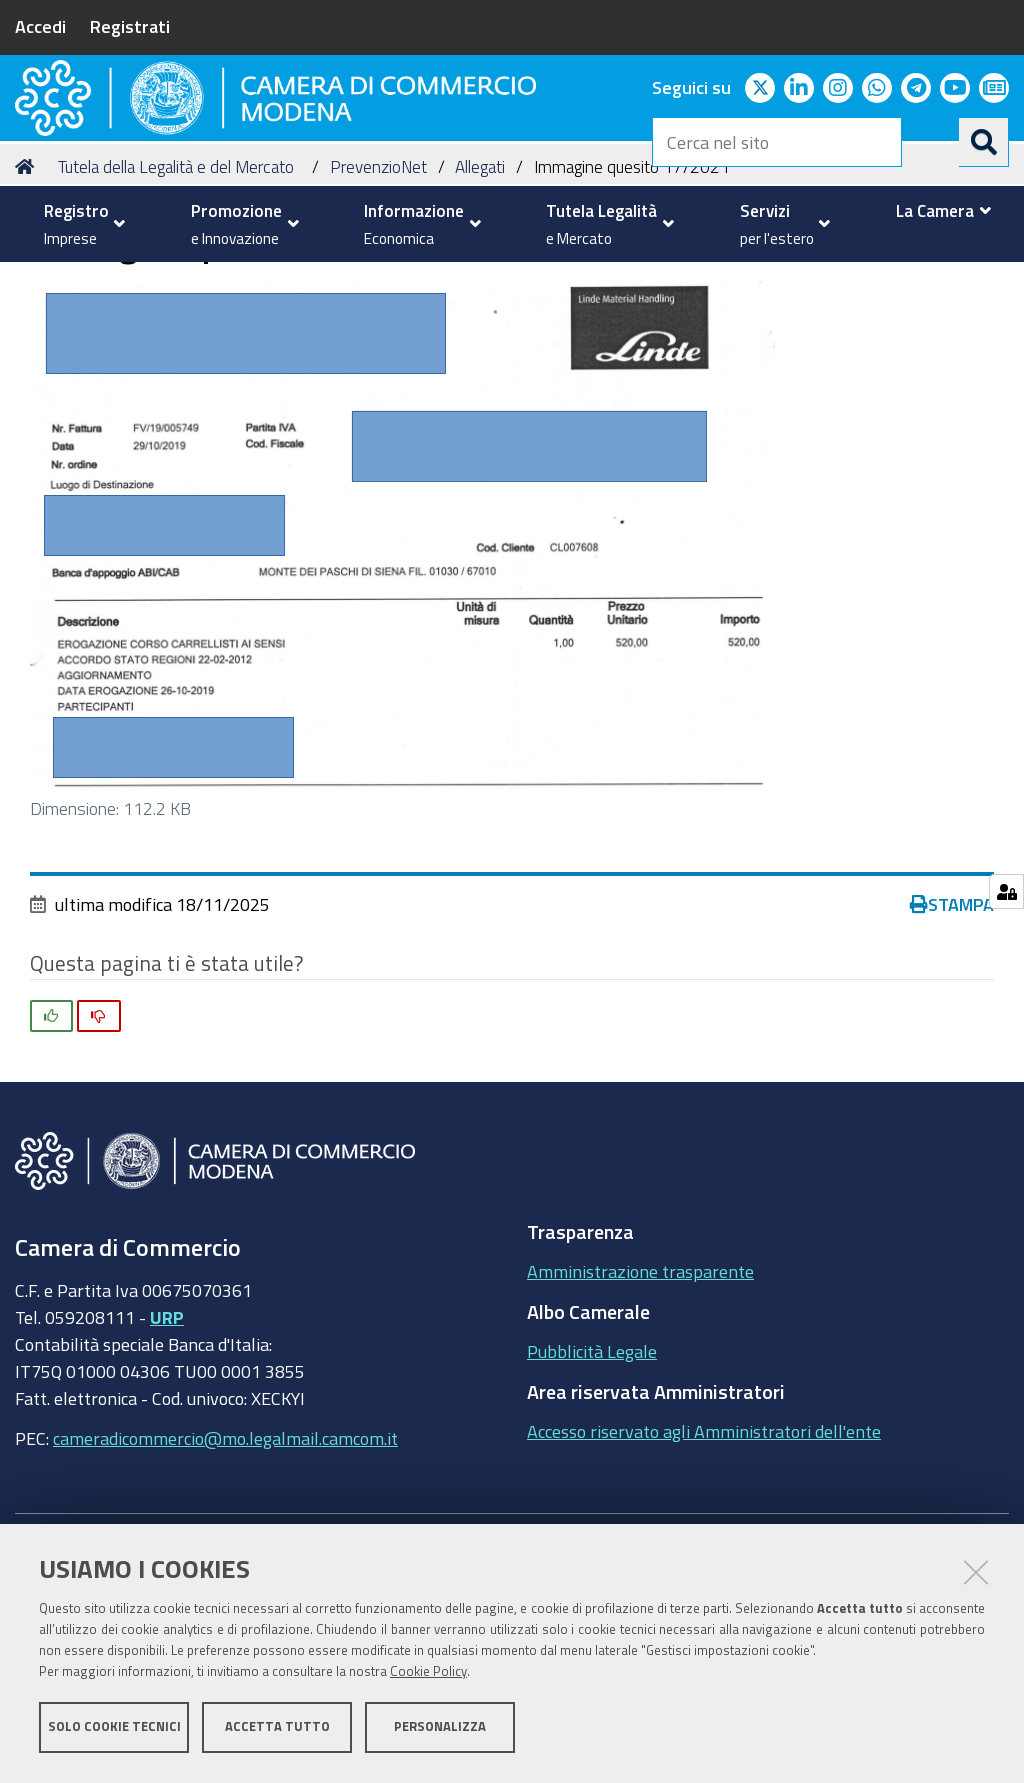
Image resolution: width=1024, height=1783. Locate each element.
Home (28, 310)
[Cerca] (984, 142)
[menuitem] (79, 224)
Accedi (40, 26)
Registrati (130, 26)
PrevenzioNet (378, 310)
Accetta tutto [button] (277, 1730)
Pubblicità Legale (592, 1495)
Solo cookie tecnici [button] (114, 1730)
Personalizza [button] (440, 1730)
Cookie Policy (428, 1675)
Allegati (480, 310)
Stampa (952, 1048)
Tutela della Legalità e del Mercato (176, 310)
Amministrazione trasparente (640, 1415)
